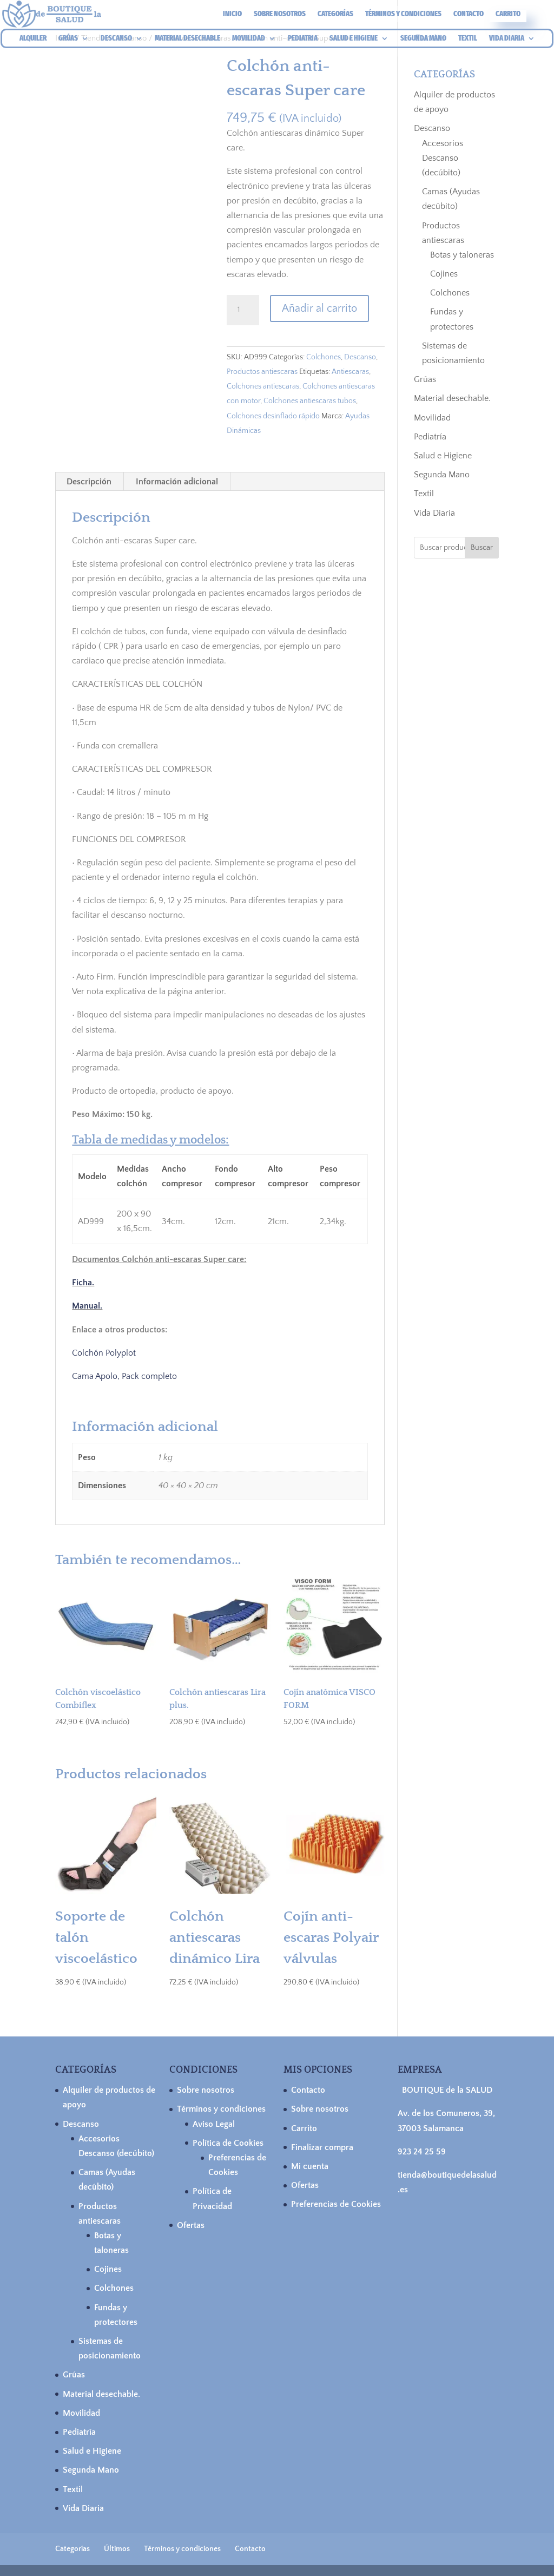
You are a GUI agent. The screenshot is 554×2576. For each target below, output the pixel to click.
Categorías (335, 14)
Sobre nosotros (280, 14)
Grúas (425, 379)
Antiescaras (350, 371)
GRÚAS (68, 39)
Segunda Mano (442, 474)
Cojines (444, 274)
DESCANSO (116, 39)
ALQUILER (33, 39)
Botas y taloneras (462, 255)
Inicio (232, 14)
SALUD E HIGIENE (353, 39)
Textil (424, 493)
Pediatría (430, 437)
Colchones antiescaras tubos (309, 401)
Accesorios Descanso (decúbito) (442, 158)
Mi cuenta (309, 2166)
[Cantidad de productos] (243, 310)
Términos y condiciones (403, 14)
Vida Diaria (434, 513)
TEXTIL (467, 39)
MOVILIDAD (248, 39)
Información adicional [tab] (177, 482)
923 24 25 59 (422, 2152)
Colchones (323, 357)
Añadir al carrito (319, 308)
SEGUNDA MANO (423, 39)
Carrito (508, 14)
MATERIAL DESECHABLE (187, 39)
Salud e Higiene (443, 456)
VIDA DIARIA (506, 39)
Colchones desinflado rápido (273, 416)
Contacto (468, 14)
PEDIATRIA (303, 39)
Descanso (360, 357)
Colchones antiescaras (263, 386)
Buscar (482, 547)
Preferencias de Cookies (336, 2204)
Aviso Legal (214, 2124)
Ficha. (83, 1282)
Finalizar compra (322, 2147)
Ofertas (191, 2225)
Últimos (117, 2549)
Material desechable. (452, 398)
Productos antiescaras (262, 371)
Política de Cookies (228, 2143)
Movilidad (432, 418)
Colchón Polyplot (104, 1353)
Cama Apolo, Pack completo (124, 1376)
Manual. (87, 1306)
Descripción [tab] (89, 482)
